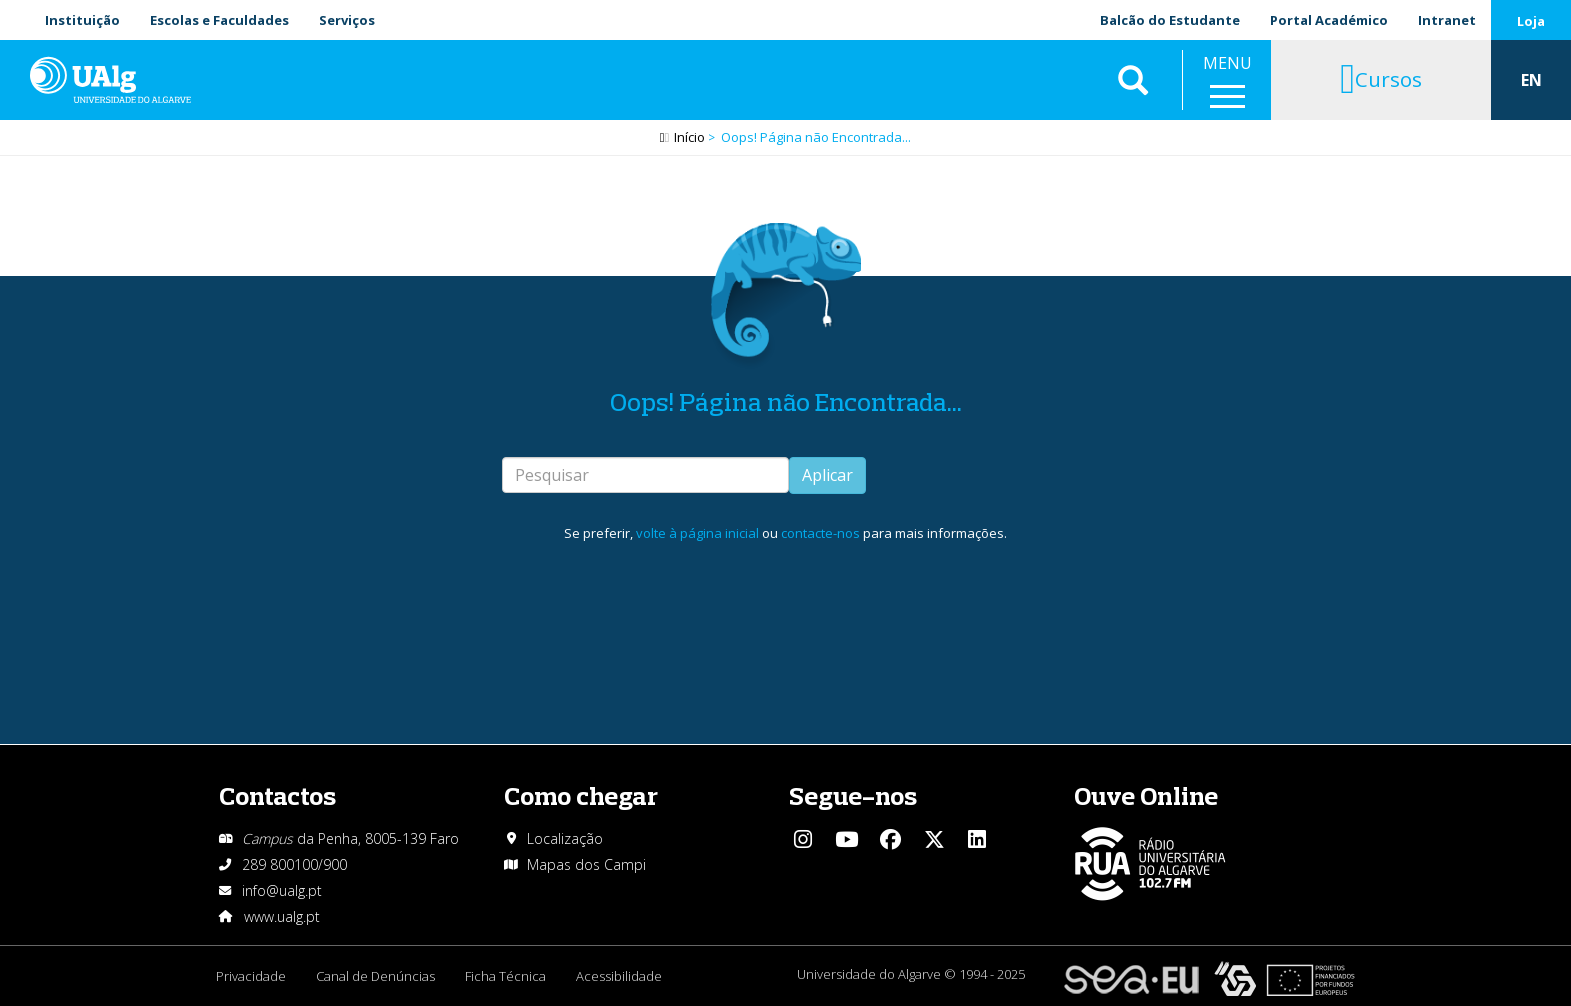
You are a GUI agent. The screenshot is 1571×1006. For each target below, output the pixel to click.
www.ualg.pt (282, 916)
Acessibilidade (619, 976)
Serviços (347, 20)
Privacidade (251, 976)
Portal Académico (1329, 20)
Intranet (1447, 20)
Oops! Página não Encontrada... (786, 401)
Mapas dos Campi (586, 864)
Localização (565, 838)
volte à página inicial (697, 533)
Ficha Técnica (505, 976)
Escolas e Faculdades (219, 20)
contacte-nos (820, 533)
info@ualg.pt (282, 890)
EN (1531, 80)
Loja (1531, 21)
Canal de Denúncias (375, 976)
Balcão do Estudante (1170, 20)
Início (689, 137)
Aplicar (827, 475)
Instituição (82, 20)
